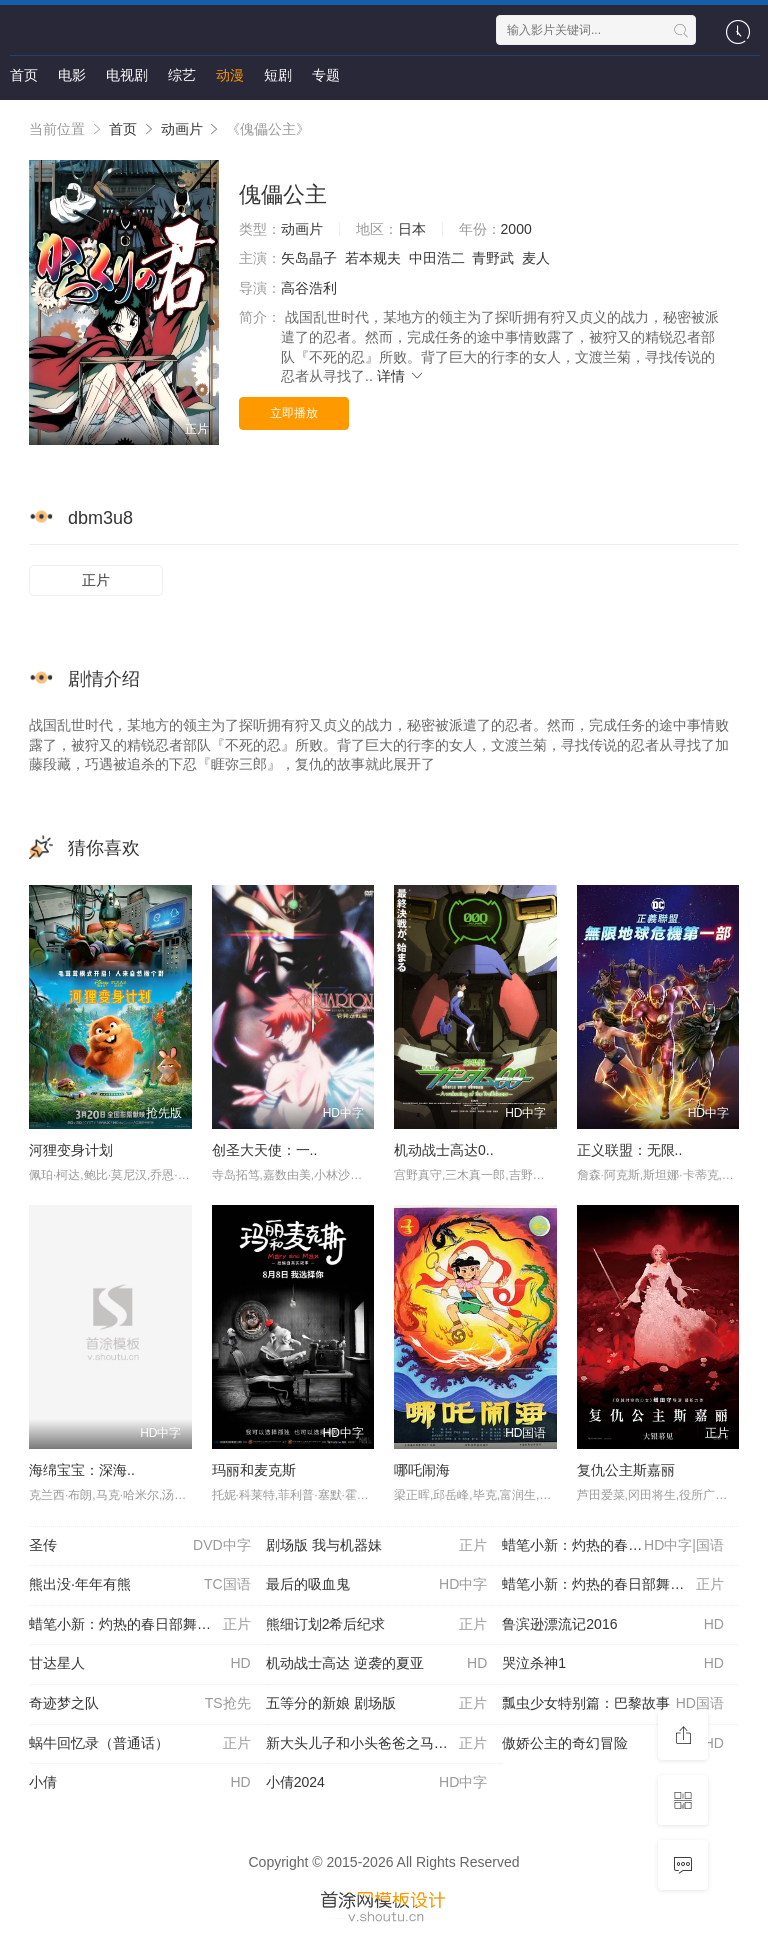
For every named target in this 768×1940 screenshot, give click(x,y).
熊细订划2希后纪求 (377, 1625)
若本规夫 (373, 258)
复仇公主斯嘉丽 (626, 1470)
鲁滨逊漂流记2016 (613, 1625)
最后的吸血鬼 (377, 1585)
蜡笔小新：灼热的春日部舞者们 (613, 1546)
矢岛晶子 (309, 258)
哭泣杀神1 (613, 1664)
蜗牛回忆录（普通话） (140, 1744)
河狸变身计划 (71, 1150)
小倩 (140, 1783)
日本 (412, 229)
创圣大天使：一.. (265, 1150)
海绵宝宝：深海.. (82, 1470)
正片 (96, 580)
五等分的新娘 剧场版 (377, 1704)
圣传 (140, 1546)
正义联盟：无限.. (630, 1150)
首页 (24, 75)
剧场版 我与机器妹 (377, 1546)
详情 (401, 376)
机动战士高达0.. (444, 1150)
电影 (72, 75)
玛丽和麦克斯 (254, 1470)
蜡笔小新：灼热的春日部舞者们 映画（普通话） (147, 1625)
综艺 (182, 75)
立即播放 (294, 413)
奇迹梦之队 (140, 1704)
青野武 (493, 258)
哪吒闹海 (422, 1470)
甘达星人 (140, 1664)
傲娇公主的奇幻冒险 (613, 1744)
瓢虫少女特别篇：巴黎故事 (613, 1704)
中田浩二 (437, 258)
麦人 (536, 258)
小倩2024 (377, 1783)
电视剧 (127, 75)
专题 (326, 75)
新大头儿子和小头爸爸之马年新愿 (377, 1744)
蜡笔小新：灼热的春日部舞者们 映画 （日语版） (620, 1585)
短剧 (278, 75)
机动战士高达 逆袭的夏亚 (377, 1664)
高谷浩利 (309, 288)
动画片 (182, 129)
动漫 (230, 75)
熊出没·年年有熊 (140, 1585)
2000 (516, 229)
